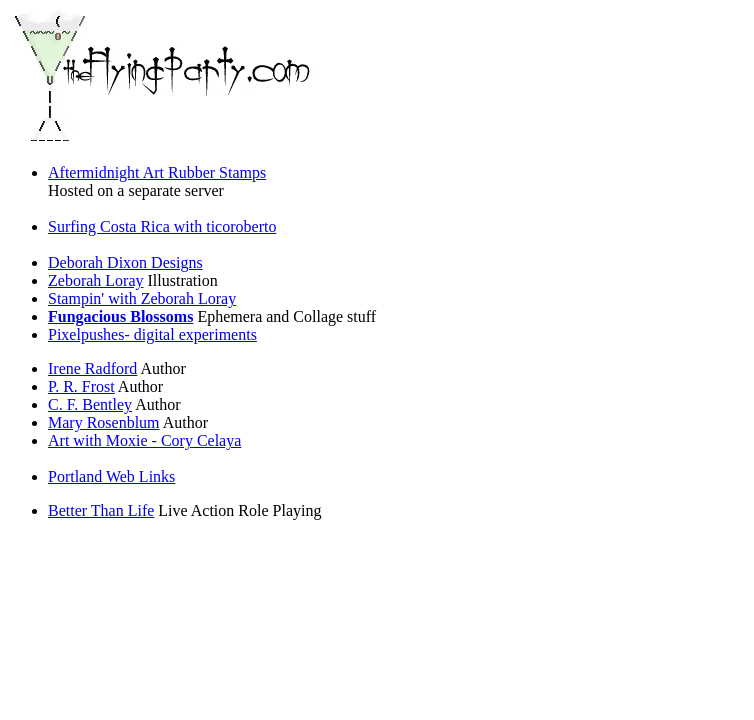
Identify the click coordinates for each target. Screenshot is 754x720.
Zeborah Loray (96, 280)
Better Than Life (101, 510)
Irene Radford (92, 368)
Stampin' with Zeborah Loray (142, 298)
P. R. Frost (81, 386)
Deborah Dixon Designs (125, 262)
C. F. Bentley (90, 404)
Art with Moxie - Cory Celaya (144, 440)
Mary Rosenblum (104, 422)
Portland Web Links (111, 476)
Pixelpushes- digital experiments (152, 334)
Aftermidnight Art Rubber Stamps (157, 172)
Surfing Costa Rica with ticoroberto (162, 226)
